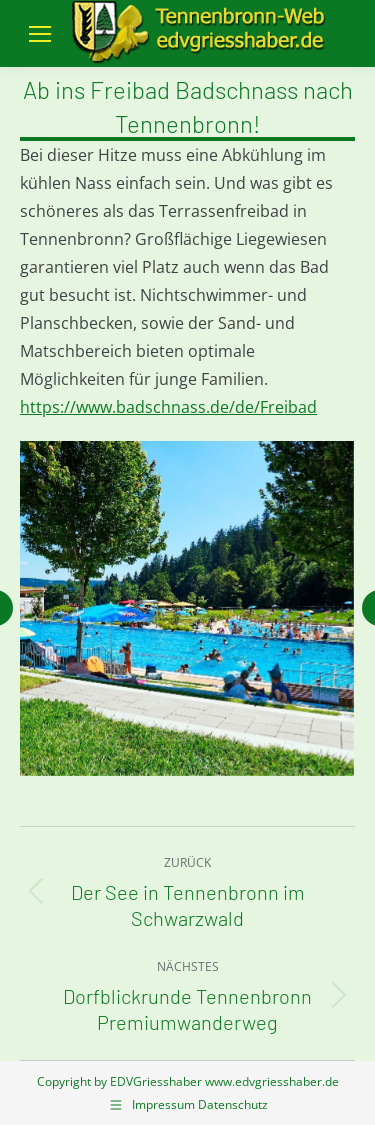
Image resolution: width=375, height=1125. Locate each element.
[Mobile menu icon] (40, 34)
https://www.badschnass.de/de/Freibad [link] (168, 407)
